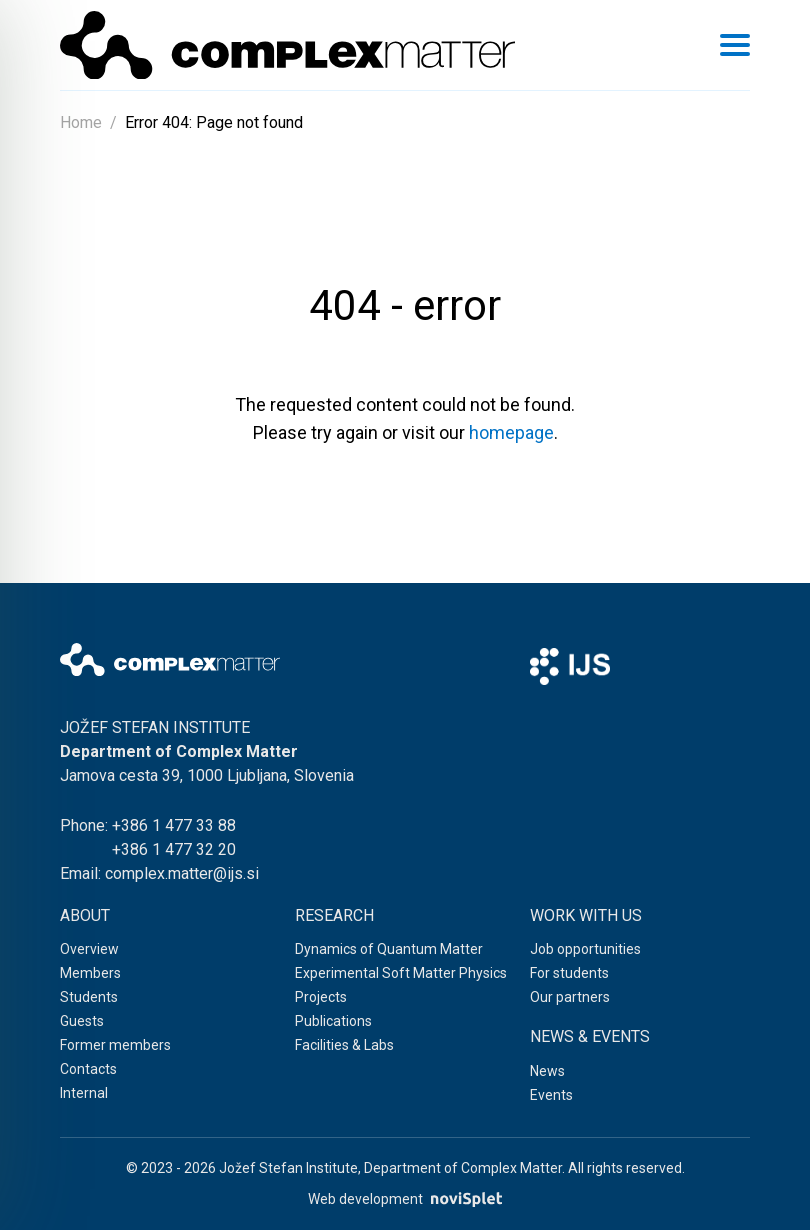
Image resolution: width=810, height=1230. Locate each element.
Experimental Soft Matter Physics (401, 973)
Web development (405, 1199)
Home (81, 122)
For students (569, 973)
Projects (321, 997)
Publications (333, 1021)
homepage (511, 432)
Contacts (88, 1069)
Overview (89, 949)
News (547, 1071)
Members (90, 973)
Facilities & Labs (344, 1045)
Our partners (570, 997)
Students (89, 997)
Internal (84, 1093)
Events (551, 1095)
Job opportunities (585, 949)
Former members (115, 1045)
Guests (82, 1021)
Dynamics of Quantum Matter (389, 949)
